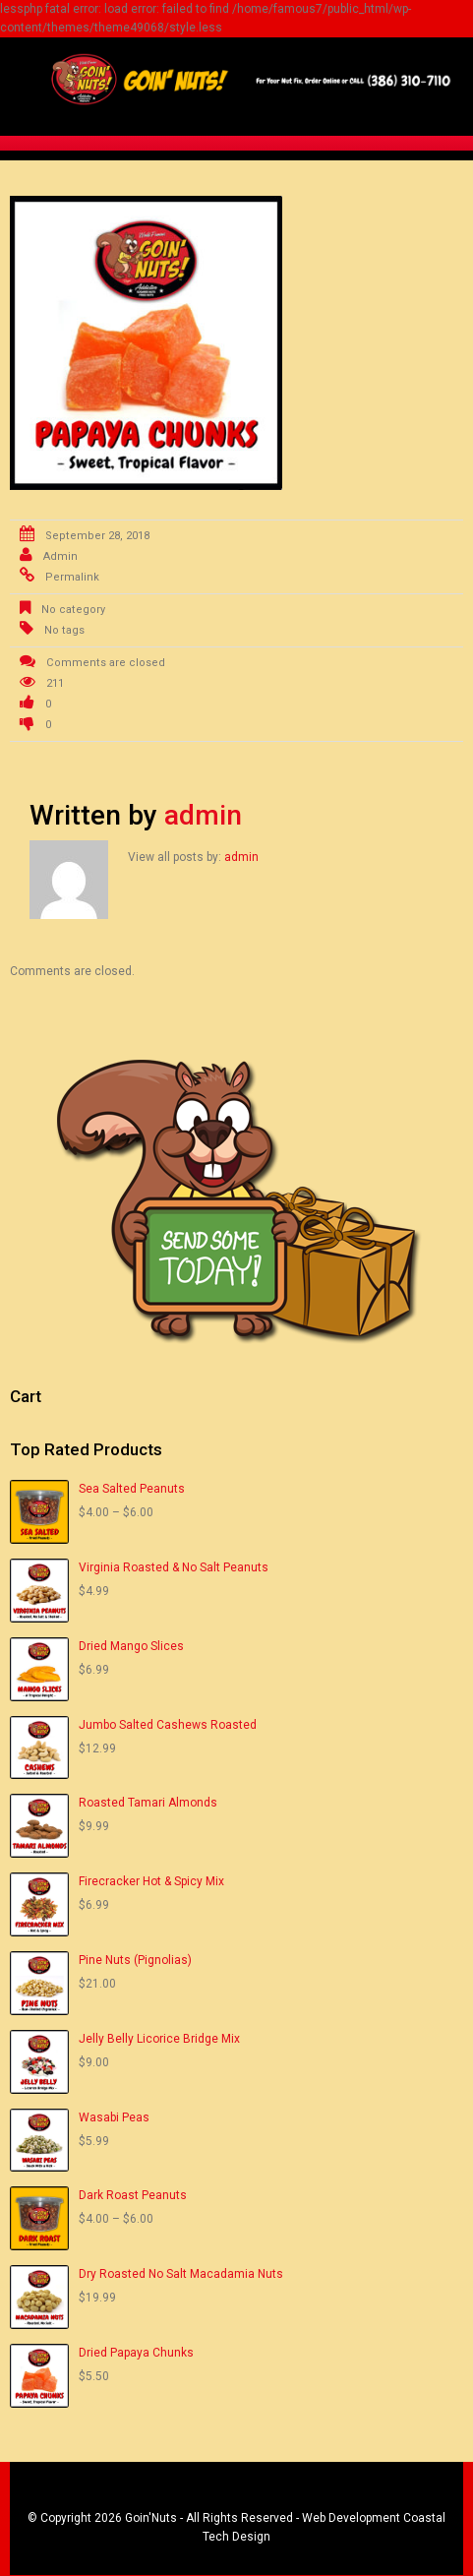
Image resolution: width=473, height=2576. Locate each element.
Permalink (72, 577)
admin (60, 556)
